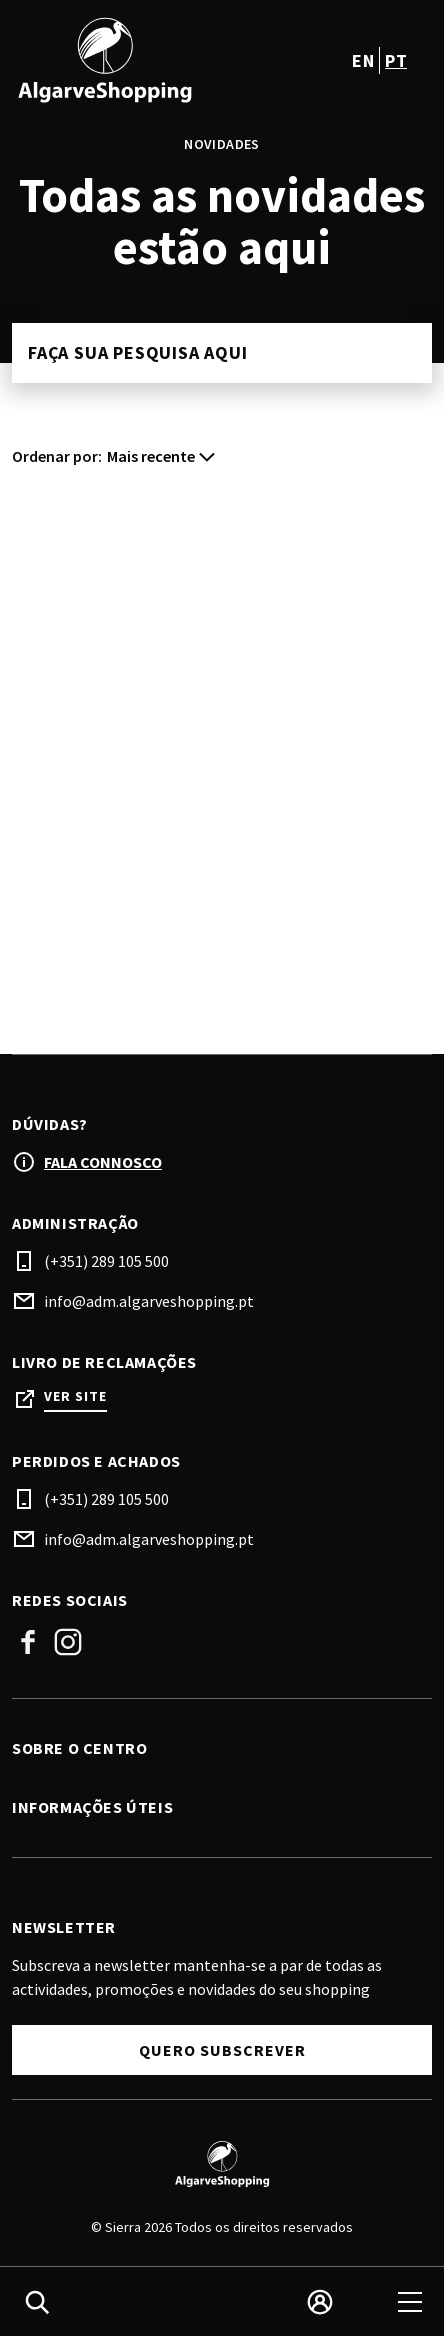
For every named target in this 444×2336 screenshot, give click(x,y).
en (363, 60)
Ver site (75, 1396)
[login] (320, 2302)
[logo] (119, 60)
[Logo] (222, 2164)
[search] (37, 2302)
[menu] (410, 2302)
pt (396, 60)
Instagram (68, 1642)
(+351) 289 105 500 (106, 1261)
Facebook (28, 1642)
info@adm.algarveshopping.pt (149, 1301)
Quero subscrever (222, 2050)
